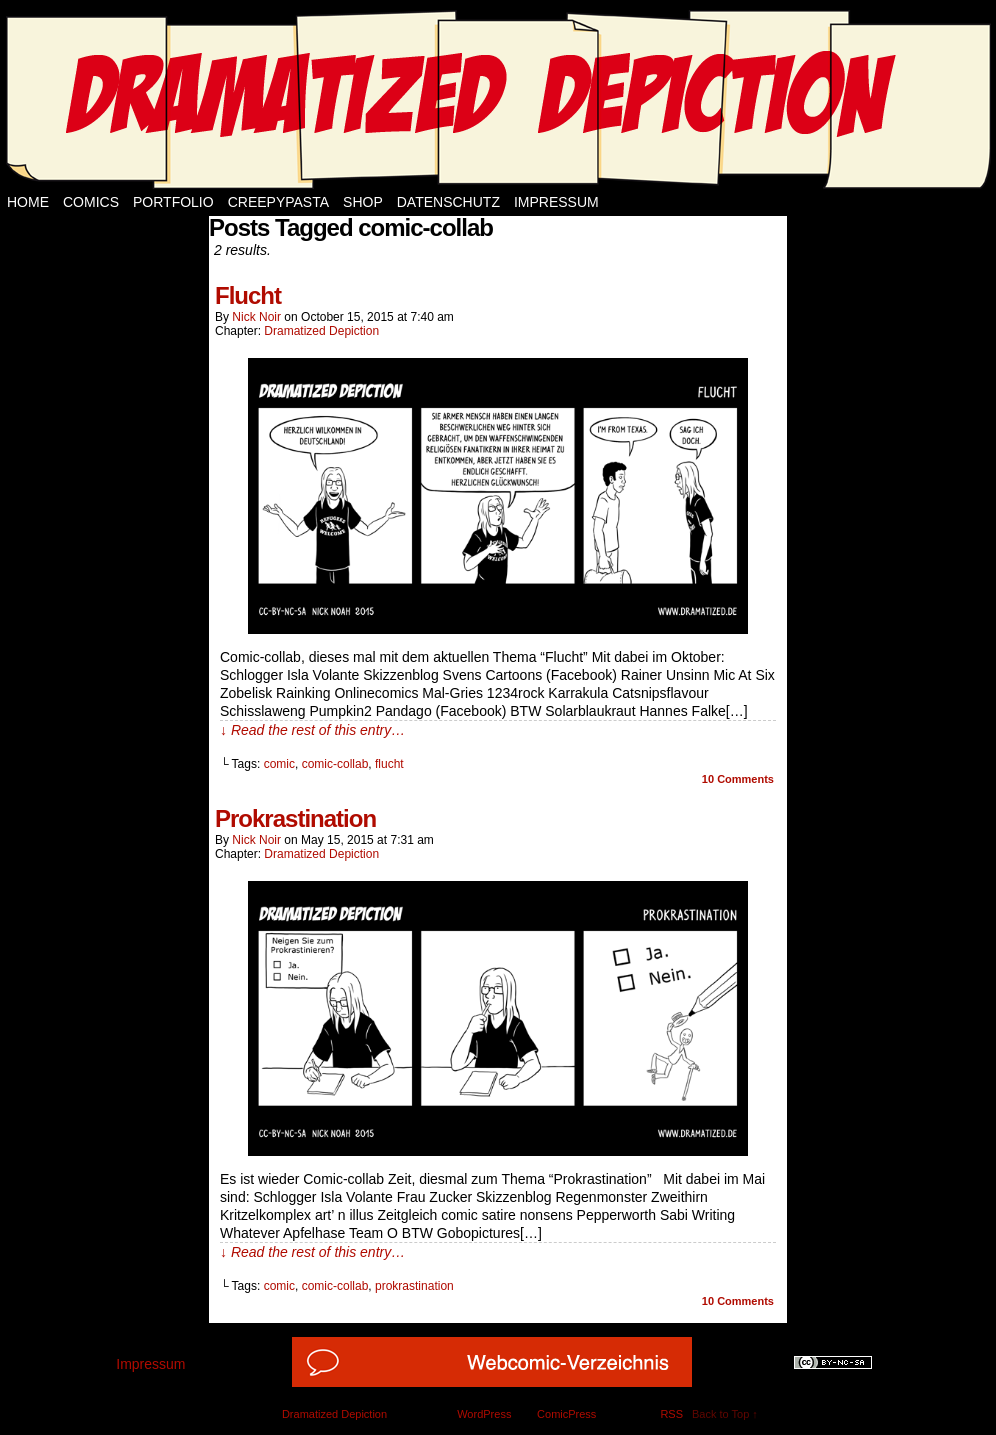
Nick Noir (256, 317)
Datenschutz (448, 202)
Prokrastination (295, 818)
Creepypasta (278, 202)
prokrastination (414, 1286)
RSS (671, 1414)
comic (279, 764)
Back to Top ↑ (725, 1414)
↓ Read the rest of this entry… (312, 730)
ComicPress (566, 1414)
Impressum (556, 202)
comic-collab (335, 764)
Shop (363, 202)
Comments (738, 779)
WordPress (484, 1414)
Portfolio (173, 202)
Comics (91, 202)
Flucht (248, 295)
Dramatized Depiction (321, 331)
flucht (389, 764)
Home (28, 202)
